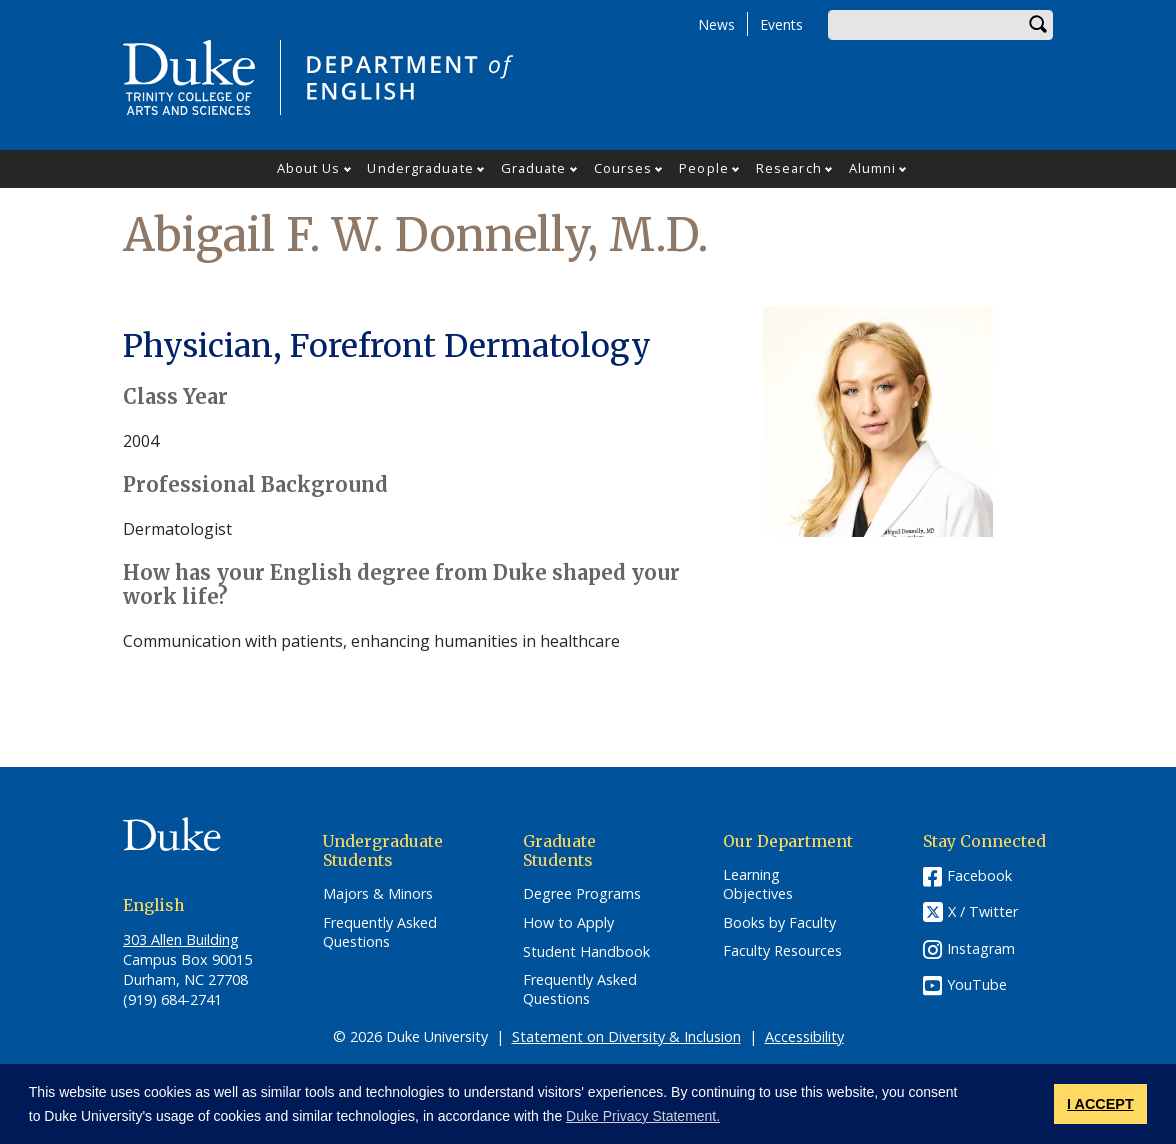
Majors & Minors (378, 894)
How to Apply (568, 923)
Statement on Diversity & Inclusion (626, 1036)
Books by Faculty (779, 923)
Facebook (979, 875)
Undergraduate (420, 168)
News (716, 24)
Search (1038, 25)
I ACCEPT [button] (1100, 1104)
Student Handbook (586, 952)
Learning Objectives (758, 884)
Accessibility (804, 1036)
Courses (623, 168)
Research (789, 168)
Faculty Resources (782, 951)
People (704, 168)
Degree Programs (582, 894)
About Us (309, 168)
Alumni (873, 168)
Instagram (981, 948)
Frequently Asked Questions (380, 932)
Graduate (534, 168)
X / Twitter (983, 911)
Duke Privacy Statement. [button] (643, 1116)
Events (781, 24)
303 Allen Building (181, 939)
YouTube (977, 984)
